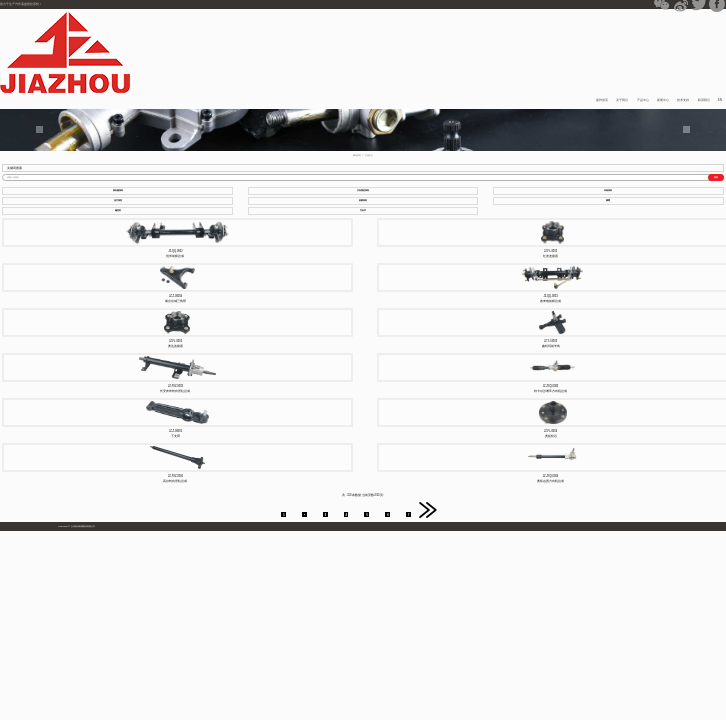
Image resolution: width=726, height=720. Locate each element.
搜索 (716, 177)
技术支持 (683, 100)
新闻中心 (663, 100)
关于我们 (622, 100)
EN (720, 100)
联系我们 (704, 100)
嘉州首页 (602, 100)
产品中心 (643, 100)
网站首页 (357, 155)
